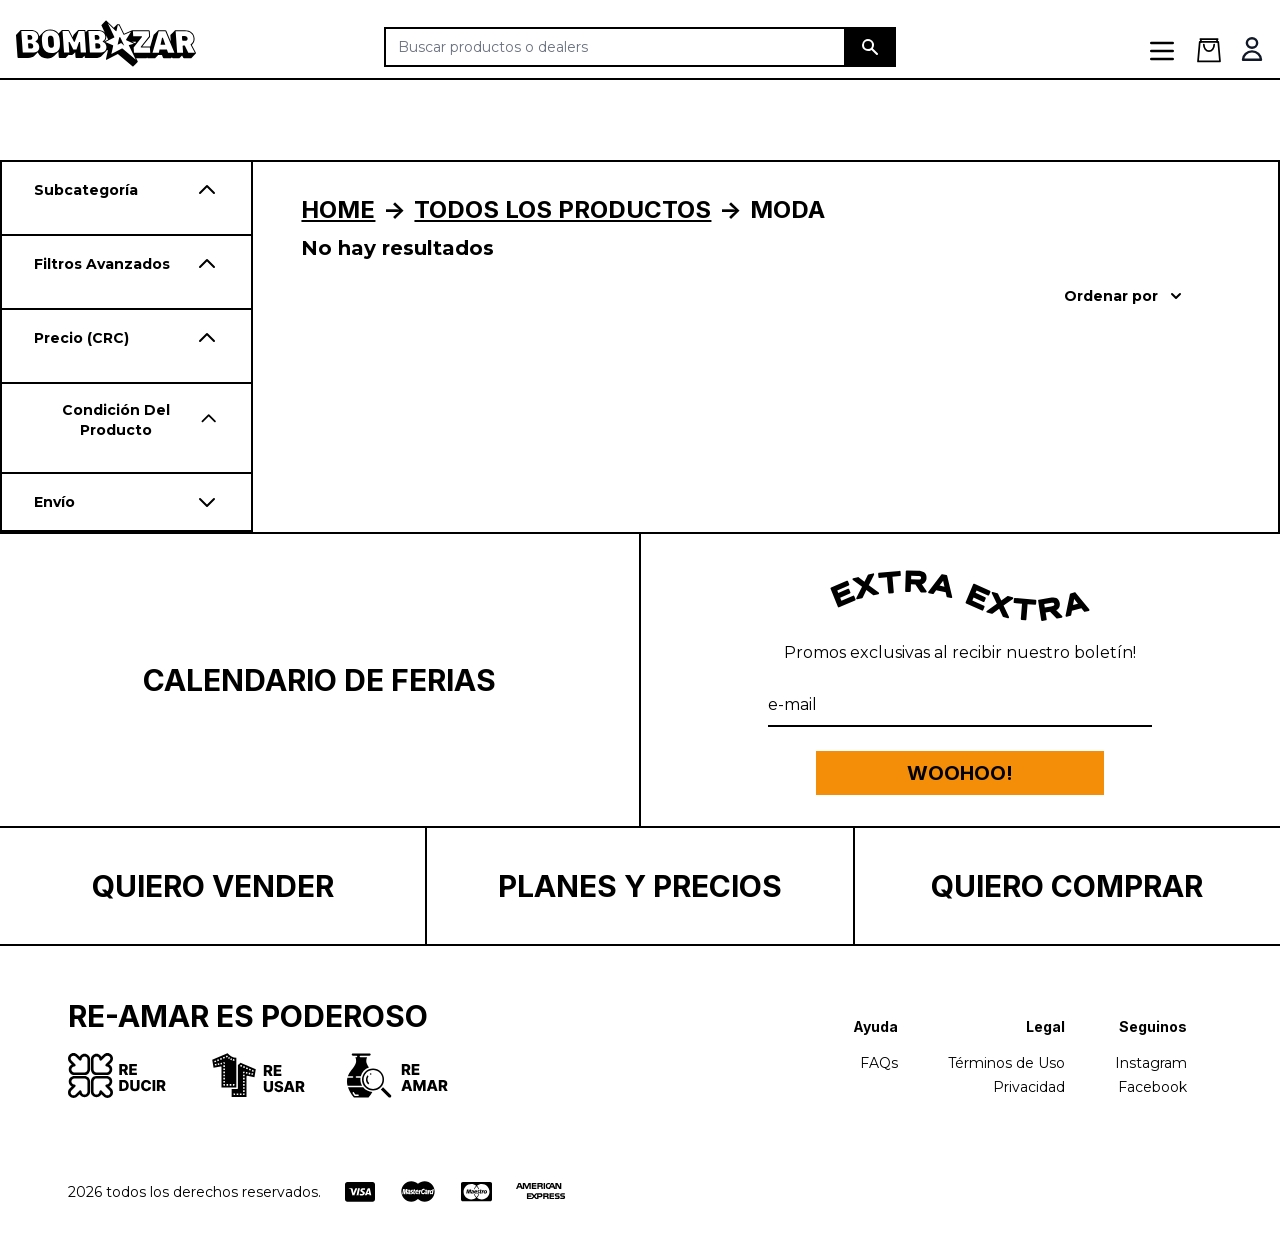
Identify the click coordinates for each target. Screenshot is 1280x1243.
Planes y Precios (640, 886)
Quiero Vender (213, 886)
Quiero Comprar (1067, 886)
